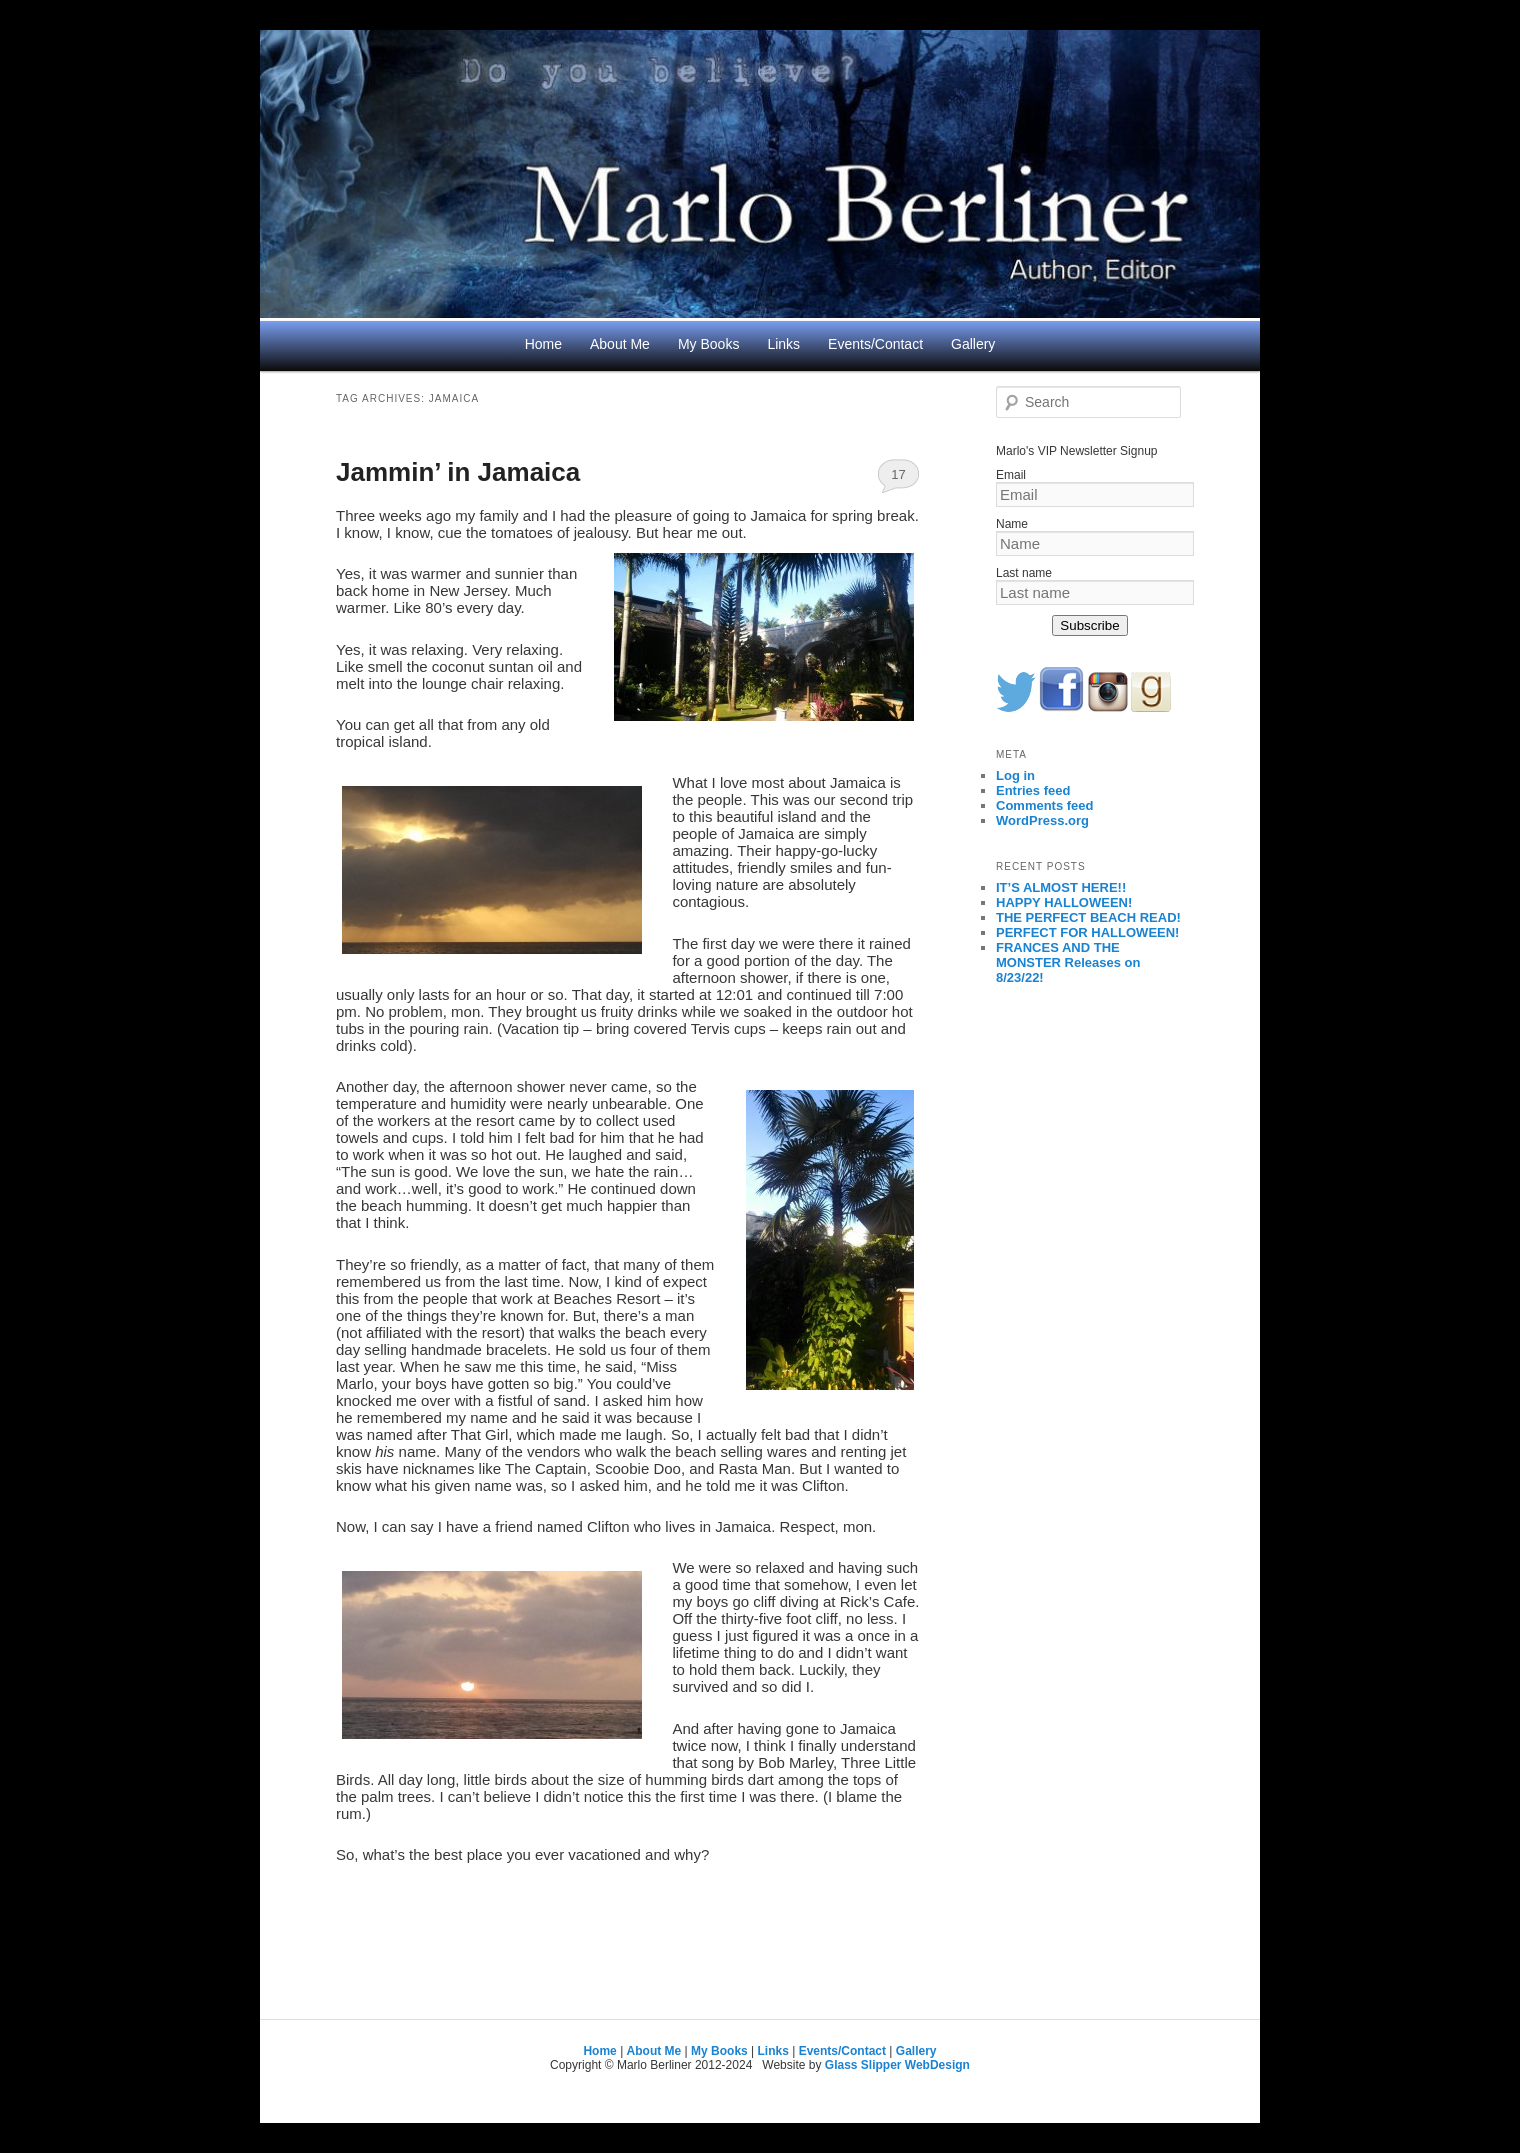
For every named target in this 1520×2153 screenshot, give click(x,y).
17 (898, 474)
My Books (708, 344)
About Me (620, 344)
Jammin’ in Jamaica (458, 472)
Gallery (973, 344)
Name (1012, 524)
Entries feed (1033, 790)
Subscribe (1089, 625)
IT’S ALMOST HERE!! (1061, 887)
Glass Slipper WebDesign (897, 2065)
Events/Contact (875, 344)
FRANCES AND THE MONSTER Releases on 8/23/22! (1068, 962)
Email (1011, 475)
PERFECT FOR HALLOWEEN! (1087, 932)
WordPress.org (1042, 820)
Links (783, 344)
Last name (1024, 573)
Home (543, 344)
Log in (1015, 775)
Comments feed (1045, 805)
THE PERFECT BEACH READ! (1088, 917)
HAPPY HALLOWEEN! (1064, 902)
